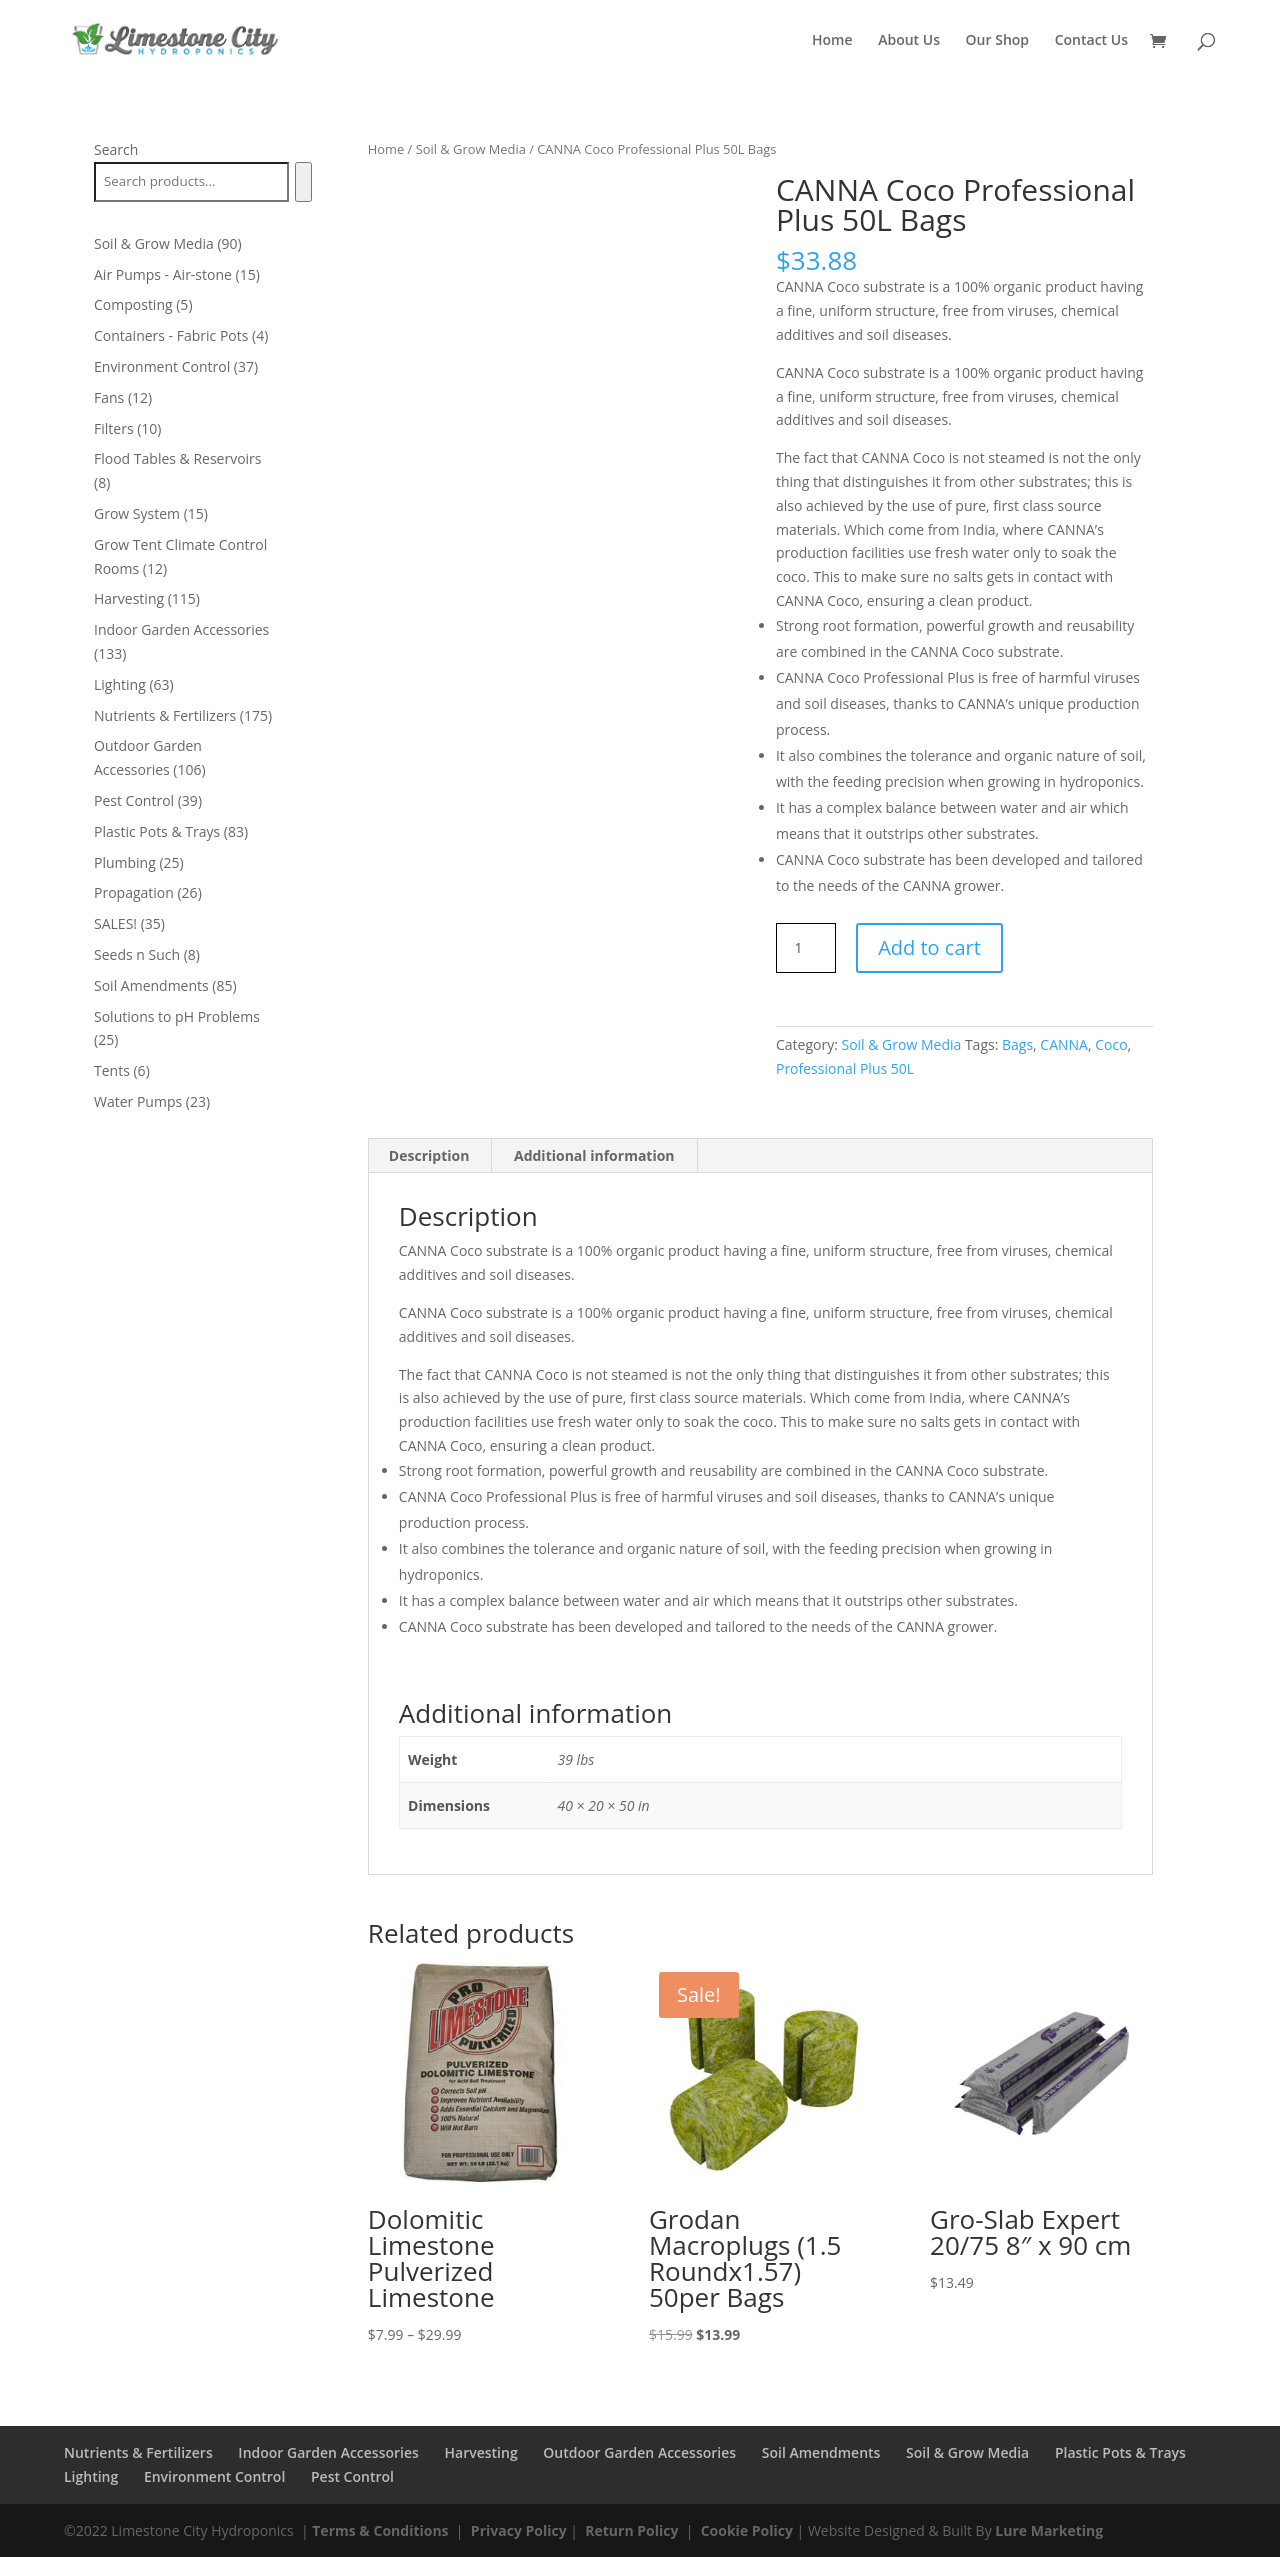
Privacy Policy (519, 2530)
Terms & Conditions (380, 2530)
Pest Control (352, 2476)
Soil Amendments (821, 2452)
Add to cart (929, 947)
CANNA (1064, 1044)
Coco (1111, 1044)
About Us (909, 41)
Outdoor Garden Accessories (639, 2452)
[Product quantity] (806, 948)
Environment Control (214, 2476)
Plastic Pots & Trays (1120, 2452)
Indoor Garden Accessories (328, 2452)
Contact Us (1091, 41)
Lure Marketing (1049, 2530)
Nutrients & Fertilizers (138, 2452)
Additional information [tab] (594, 1155)
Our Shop (997, 41)
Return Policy (631, 2530)
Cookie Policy (747, 2530)
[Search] (303, 182)
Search (116, 149)
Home (832, 41)
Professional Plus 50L (845, 1068)
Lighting (91, 2476)
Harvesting (481, 2452)
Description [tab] (429, 1155)
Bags (1017, 1044)
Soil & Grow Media (471, 149)
